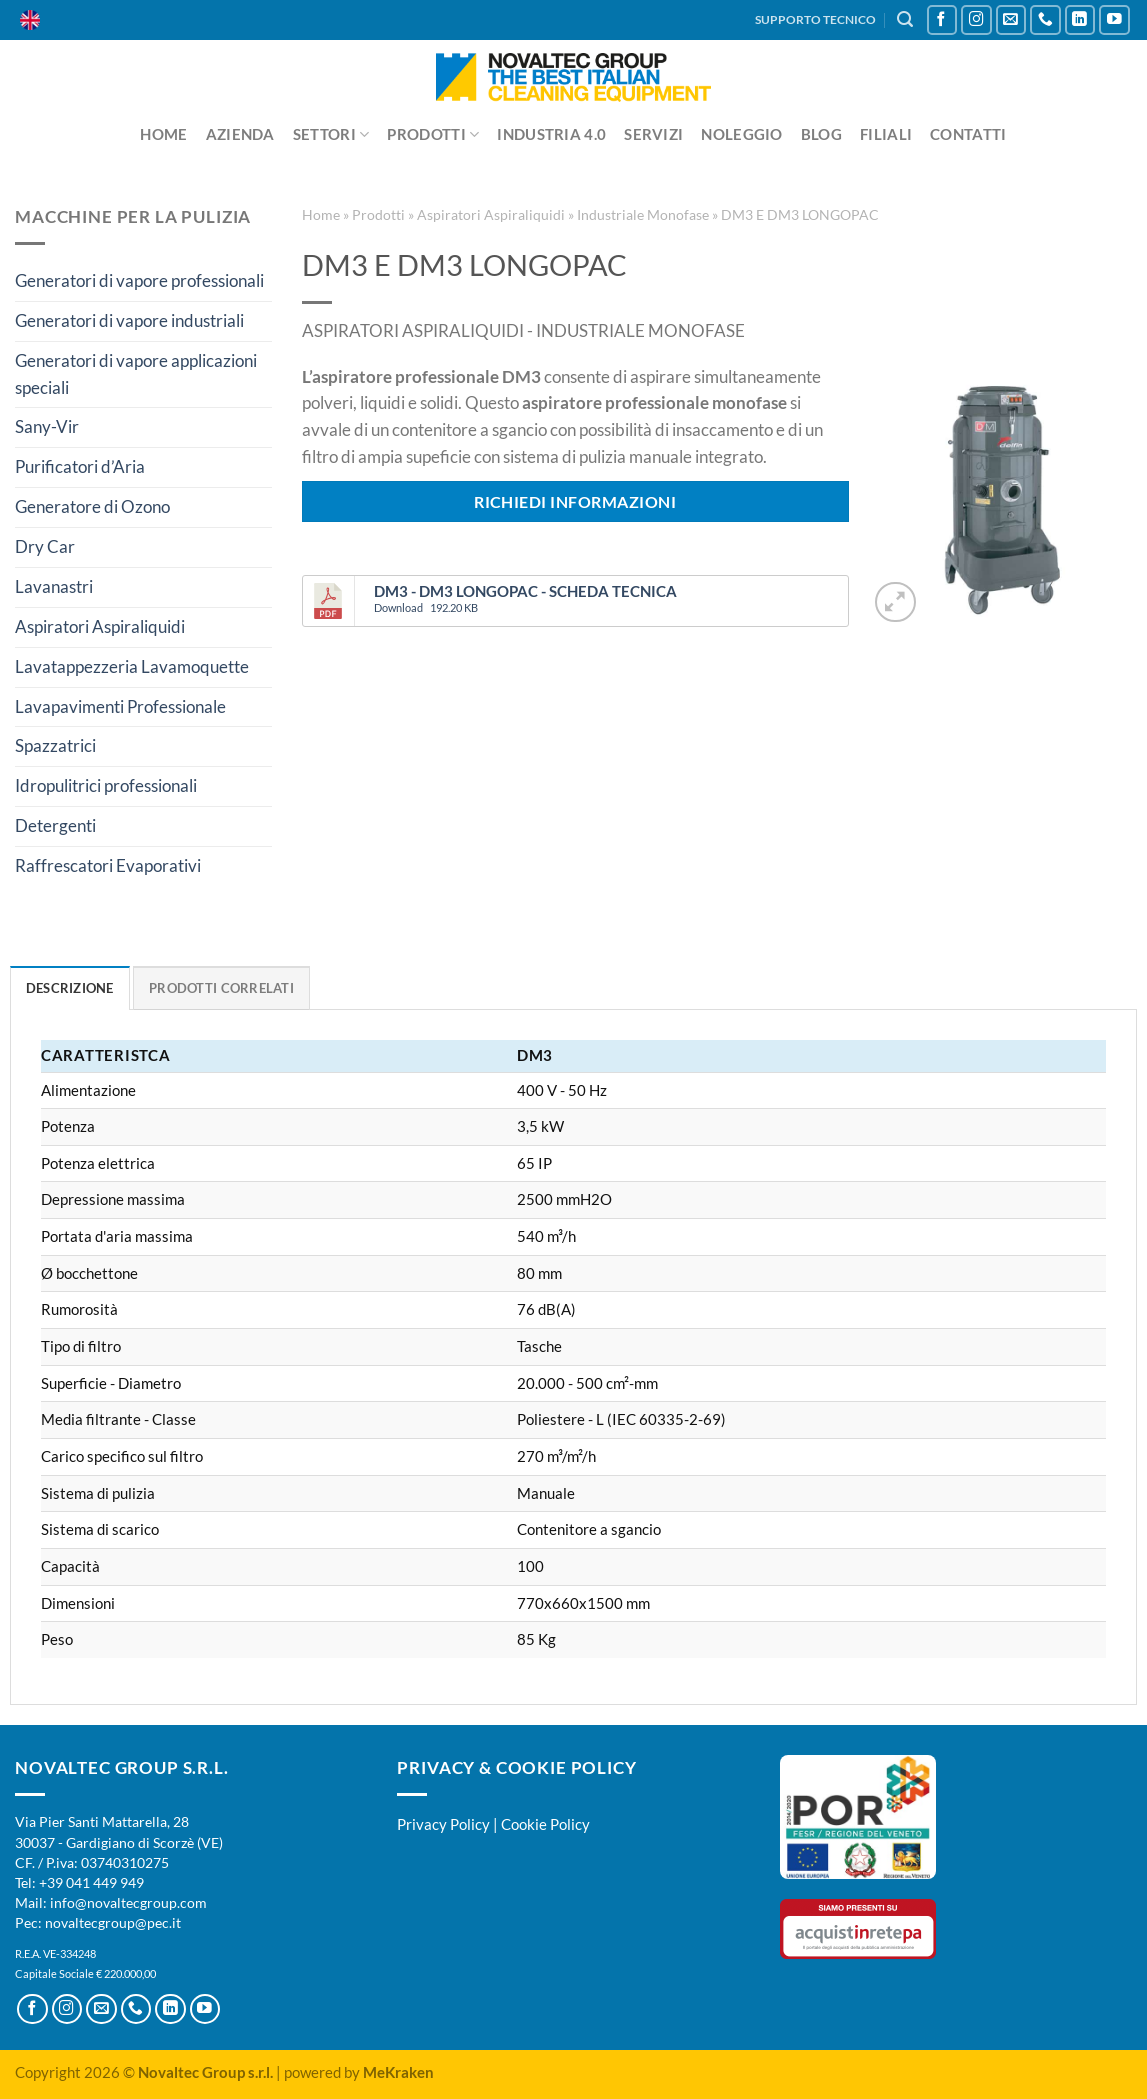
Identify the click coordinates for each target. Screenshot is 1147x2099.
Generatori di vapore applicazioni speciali (136, 374)
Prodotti (433, 134)
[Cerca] (905, 19)
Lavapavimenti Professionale (120, 706)
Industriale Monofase (643, 214)
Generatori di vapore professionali (139, 280)
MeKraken (398, 2072)
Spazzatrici (55, 745)
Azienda (240, 134)
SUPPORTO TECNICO (815, 19)
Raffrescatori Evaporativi (108, 865)
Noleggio (741, 134)
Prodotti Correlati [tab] (221, 988)
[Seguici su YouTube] (1114, 20)
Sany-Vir (47, 426)
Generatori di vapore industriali (129, 320)
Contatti (968, 134)
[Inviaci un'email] (1011, 20)
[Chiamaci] (1045, 20)
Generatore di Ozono (92, 506)
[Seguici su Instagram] (976, 20)
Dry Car (45, 546)
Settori (331, 134)
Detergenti (55, 825)
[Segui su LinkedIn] (1080, 20)
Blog (821, 134)
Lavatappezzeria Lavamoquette (132, 666)
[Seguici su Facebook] (942, 20)
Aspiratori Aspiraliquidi (100, 626)
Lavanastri (54, 586)
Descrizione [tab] (70, 988)
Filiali (886, 134)
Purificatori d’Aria (80, 466)
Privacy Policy (443, 1824)
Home (163, 134)
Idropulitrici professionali (106, 785)
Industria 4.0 (551, 134)
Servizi (653, 134)
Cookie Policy (545, 1824)
